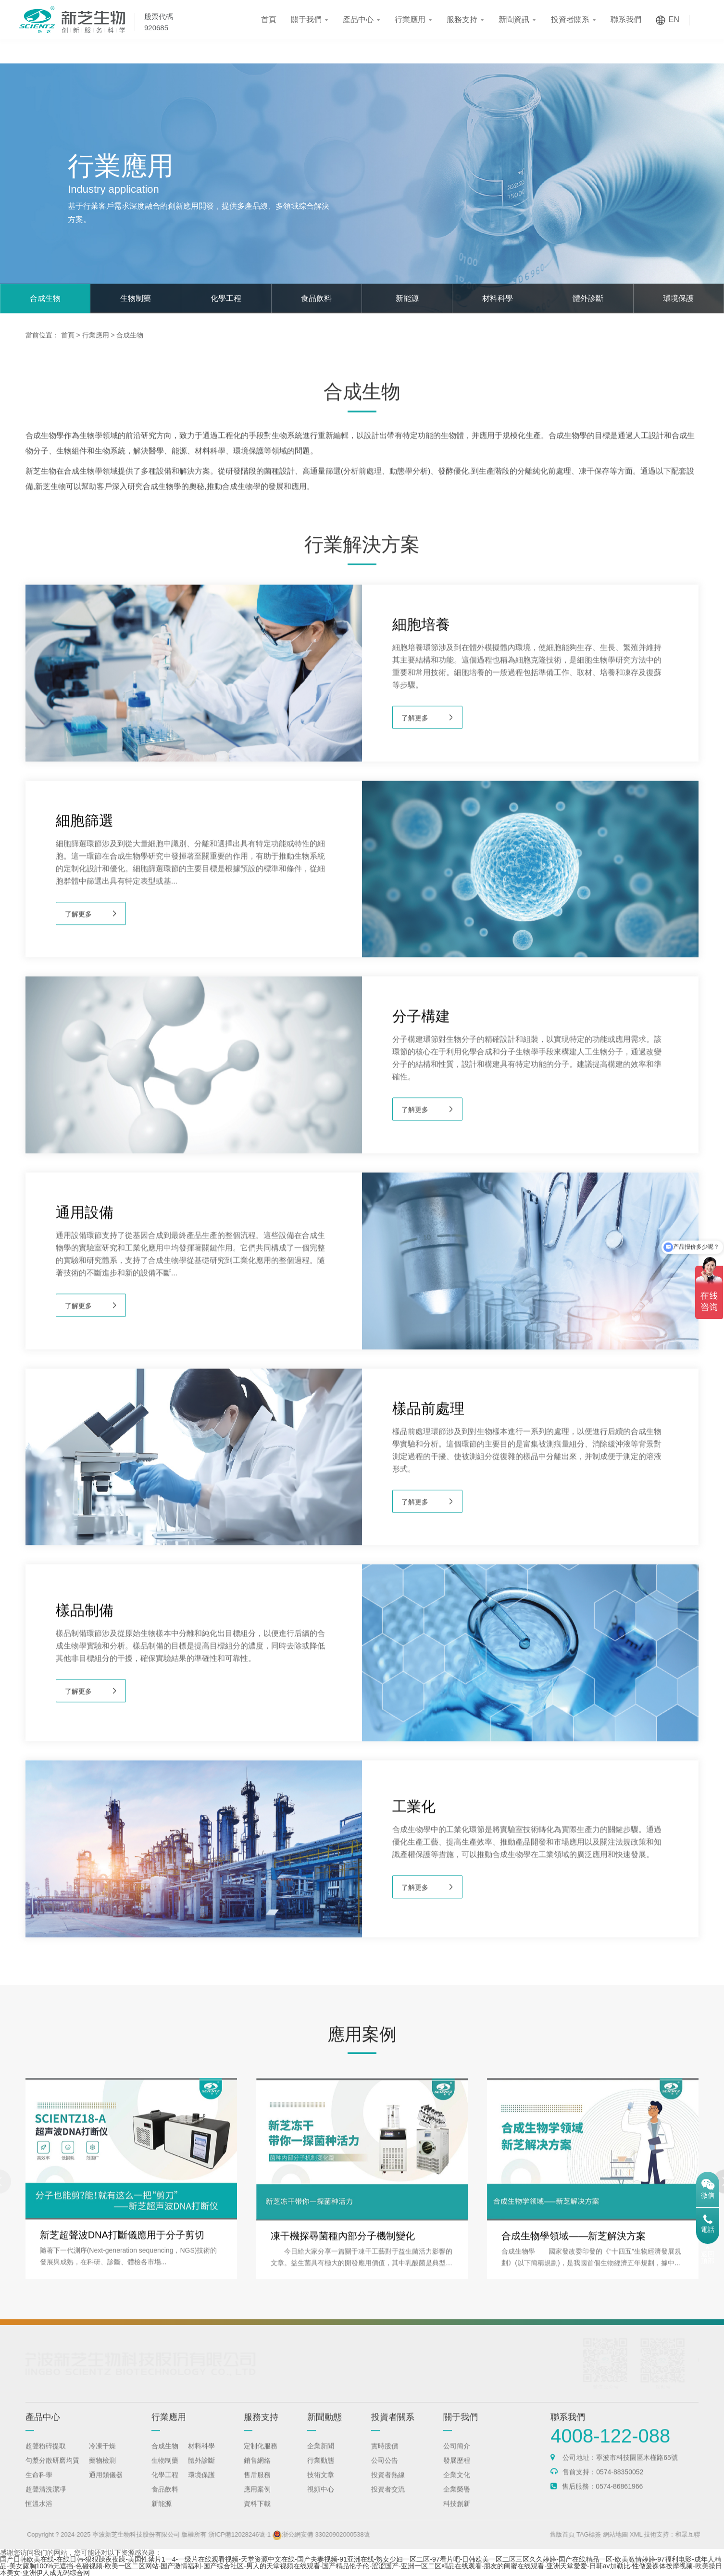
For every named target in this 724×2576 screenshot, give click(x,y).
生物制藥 (135, 298)
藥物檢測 (102, 2472)
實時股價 (384, 2458)
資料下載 (257, 2515)
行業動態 (320, 2472)
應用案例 (257, 2501)
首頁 (268, 19)
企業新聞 (320, 2458)
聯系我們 (626, 19)
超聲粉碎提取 (45, 2458)
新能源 (407, 298)
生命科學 (38, 2486)
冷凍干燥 (102, 2458)
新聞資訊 (514, 19)
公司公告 (384, 2472)
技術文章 (320, 2486)
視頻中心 (320, 2501)
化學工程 (226, 298)
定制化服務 (260, 2458)
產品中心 (358, 19)
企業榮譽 (456, 2501)
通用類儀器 (106, 2486)
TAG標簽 (617, 2534)
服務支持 (462, 19)
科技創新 (456, 2515)
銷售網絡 (257, 2472)
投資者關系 (570, 19)
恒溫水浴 (38, 2515)
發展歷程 (456, 2472)
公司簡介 (456, 2458)
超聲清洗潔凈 (45, 2501)
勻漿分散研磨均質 (52, 2472)
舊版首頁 (590, 2534)
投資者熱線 (388, 2486)
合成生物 (45, 298)
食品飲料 (316, 298)
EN (674, 19)
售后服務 (257, 2486)
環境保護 (678, 298)
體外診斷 (588, 298)
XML (664, 2534)
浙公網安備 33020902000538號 (350, 2534)
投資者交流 (388, 2501)
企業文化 (456, 2486)
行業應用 (410, 19)
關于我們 (306, 19)
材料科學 (497, 298)
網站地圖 (644, 2534)
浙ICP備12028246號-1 (268, 2534)
